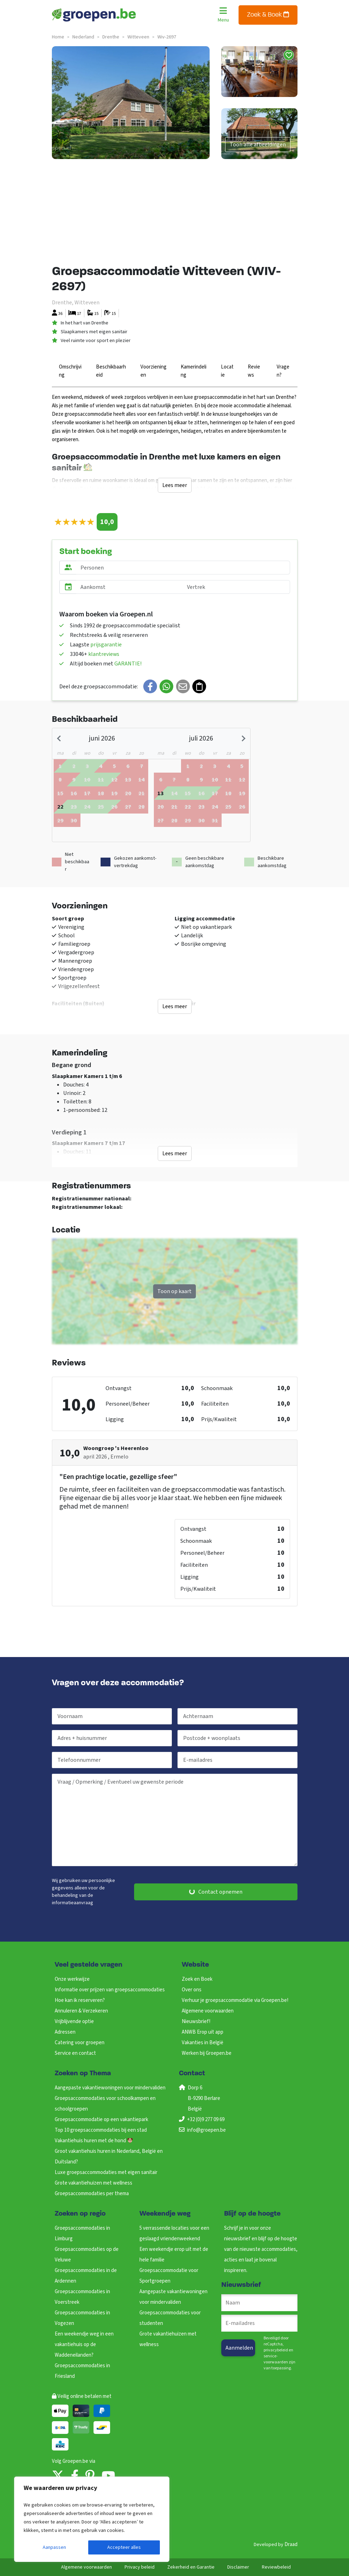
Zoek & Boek (268, 14)
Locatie (227, 371)
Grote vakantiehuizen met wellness (93, 2183)
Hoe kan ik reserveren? (80, 2000)
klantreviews (103, 654)
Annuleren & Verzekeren (81, 2011)
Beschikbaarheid (111, 371)
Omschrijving (70, 371)
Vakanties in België (202, 2042)
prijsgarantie (106, 644)
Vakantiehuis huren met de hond (94, 2140)
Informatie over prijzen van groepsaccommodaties (110, 1989)
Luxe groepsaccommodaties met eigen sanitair (106, 2172)
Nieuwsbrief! (196, 2021)
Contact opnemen (215, 1892)
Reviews (254, 371)
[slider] (74, 522)
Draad (290, 2544)
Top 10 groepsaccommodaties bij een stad (101, 2130)
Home (58, 37)
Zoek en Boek (197, 1979)
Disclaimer (238, 2567)
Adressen (65, 2032)
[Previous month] (59, 738)
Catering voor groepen (79, 2042)
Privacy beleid (140, 2567)
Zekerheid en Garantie (191, 2567)
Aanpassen (54, 2547)
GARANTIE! (128, 664)
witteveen (138, 37)
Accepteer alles (124, 2547)
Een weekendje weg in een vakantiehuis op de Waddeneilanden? (84, 2344)
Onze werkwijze (72, 1979)
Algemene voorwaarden (208, 2011)
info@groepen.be (206, 2130)
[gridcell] (60, 806)
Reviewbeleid (276, 2567)
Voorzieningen (153, 371)
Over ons (191, 1989)
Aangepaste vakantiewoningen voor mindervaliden (110, 2087)
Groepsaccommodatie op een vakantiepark (101, 2119)
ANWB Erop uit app (202, 2032)
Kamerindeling (193, 371)
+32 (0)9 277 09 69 (205, 2119)
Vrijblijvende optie (74, 2021)
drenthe (110, 37)
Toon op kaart (174, 1291)
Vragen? (283, 371)
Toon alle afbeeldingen (258, 144)
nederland (83, 37)
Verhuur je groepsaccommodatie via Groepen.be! (235, 2000)
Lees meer (174, 485)
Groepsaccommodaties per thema (92, 2193)
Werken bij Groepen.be (206, 2053)
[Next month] (242, 738)
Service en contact (75, 2053)
